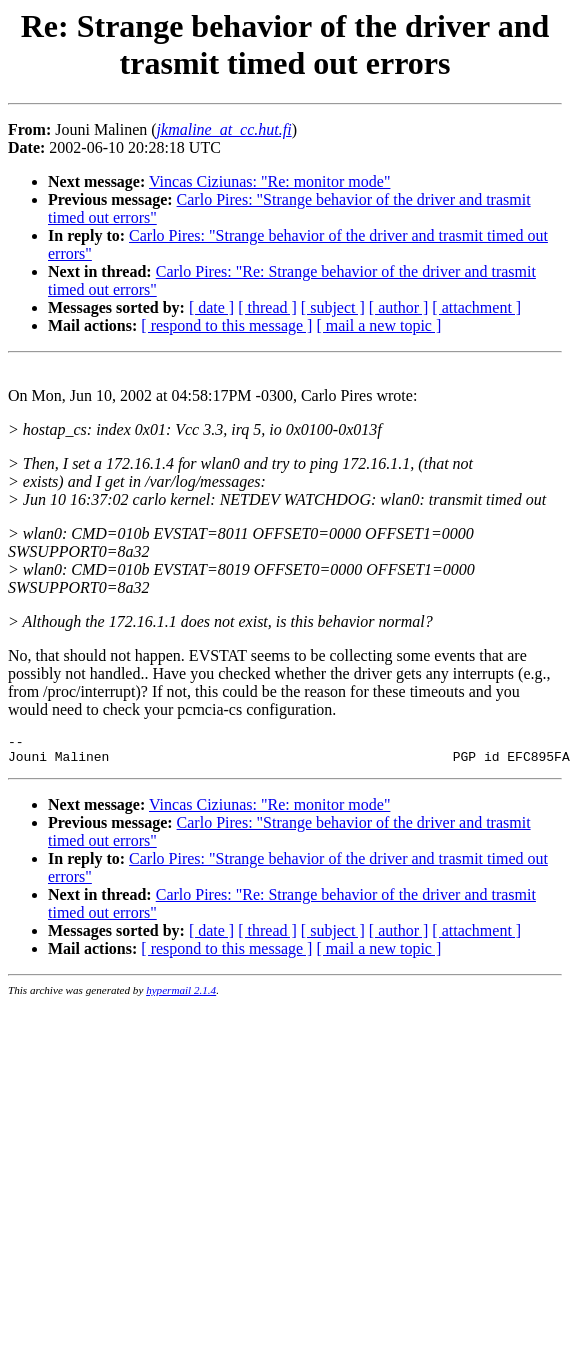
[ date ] (211, 307)
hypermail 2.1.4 (181, 996)
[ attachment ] (476, 307)
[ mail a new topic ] (378, 325)
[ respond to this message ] (226, 325)
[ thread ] (267, 307)
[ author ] (399, 307)
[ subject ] (333, 307)
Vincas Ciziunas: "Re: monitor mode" (269, 181)
